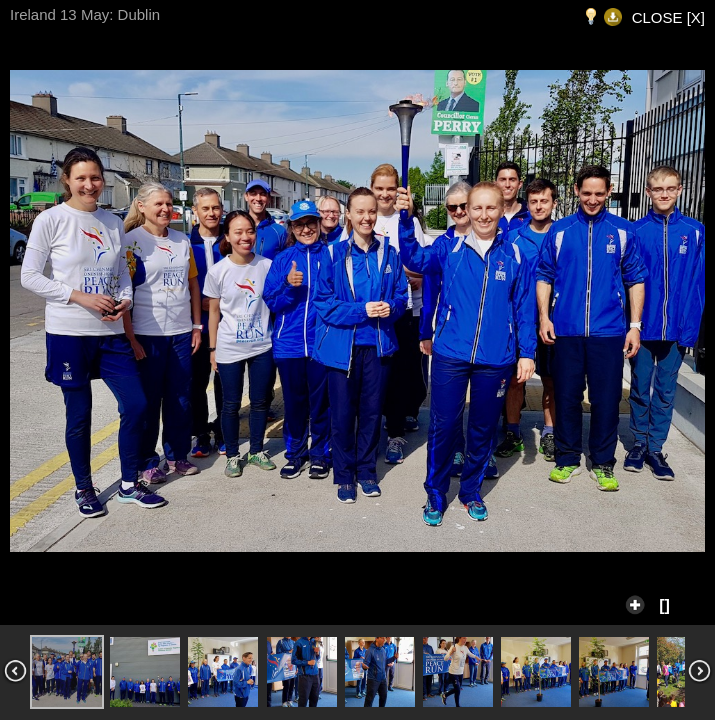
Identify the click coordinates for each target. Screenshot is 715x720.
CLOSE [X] (668, 17)
